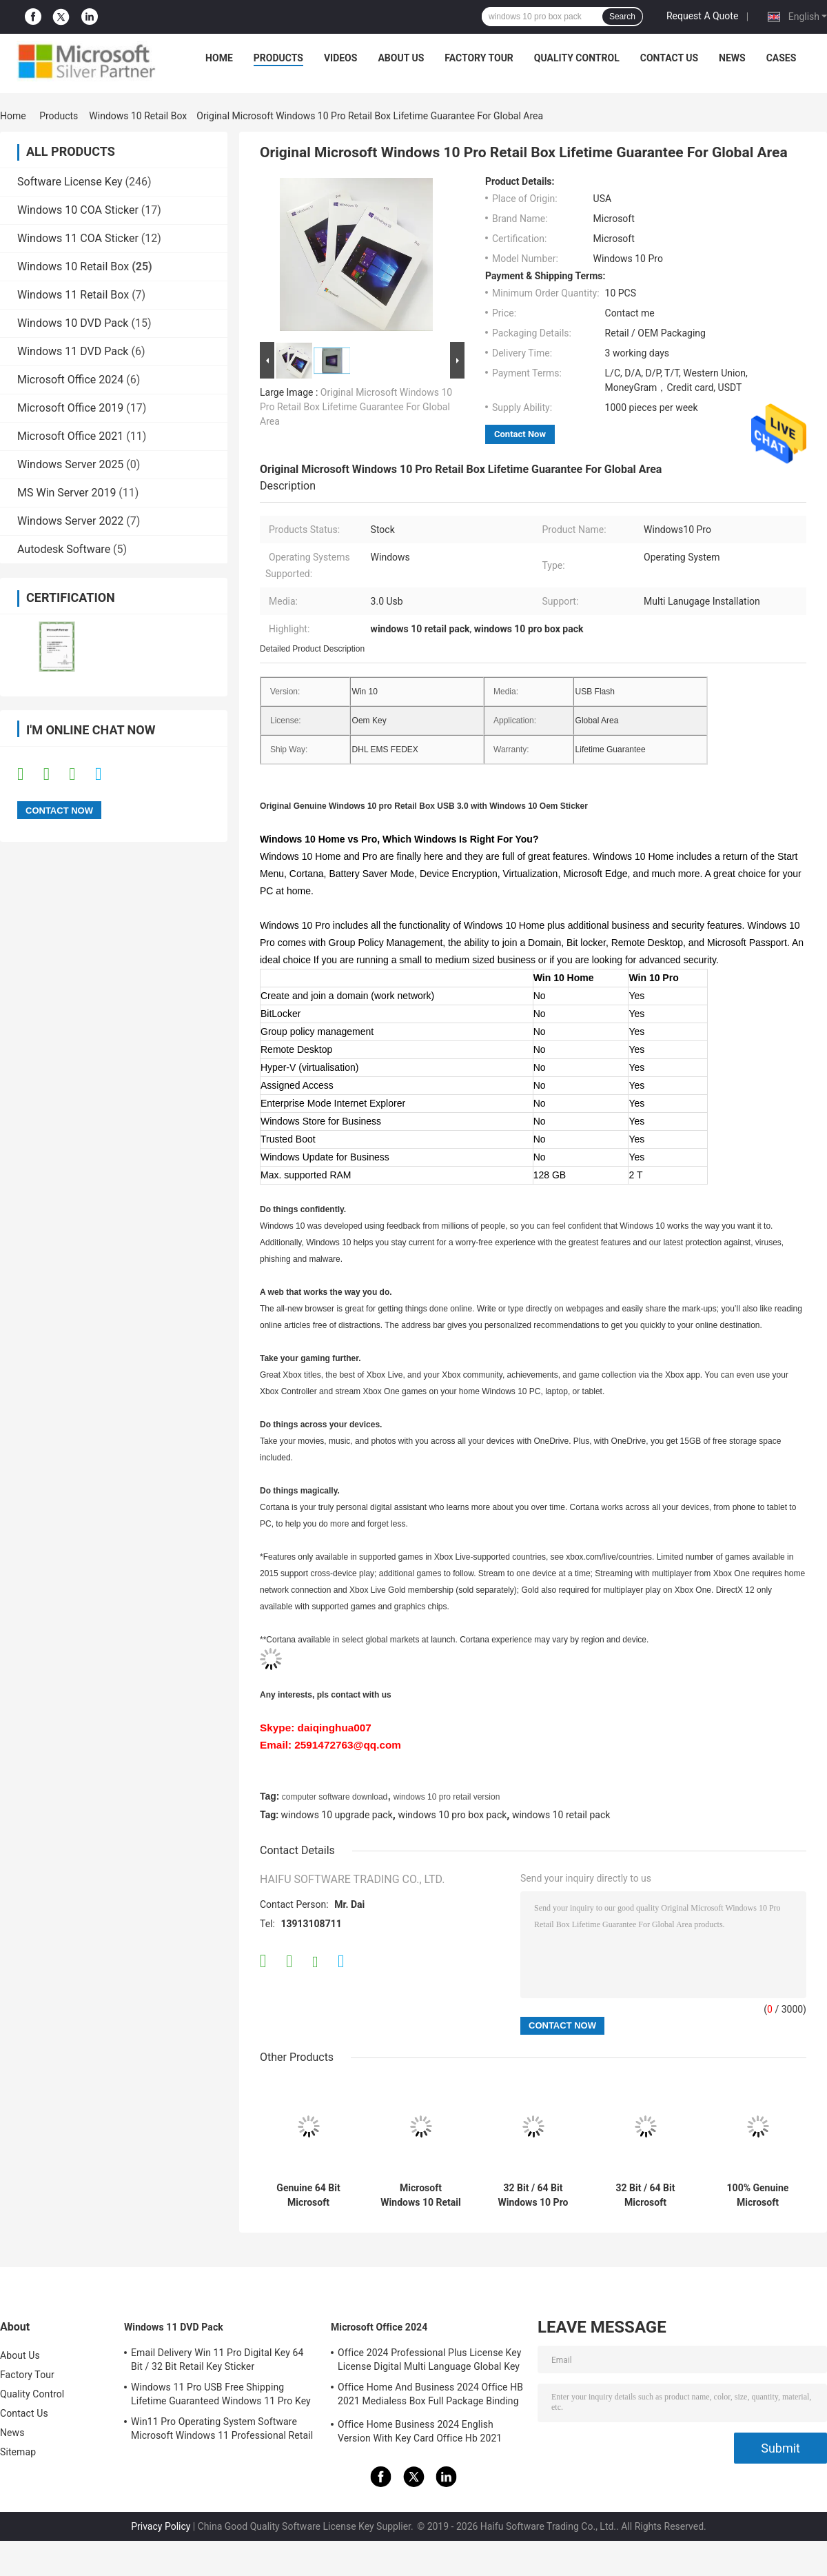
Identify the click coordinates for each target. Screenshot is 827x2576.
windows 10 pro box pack (452, 1814)
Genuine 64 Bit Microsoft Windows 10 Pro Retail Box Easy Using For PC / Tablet (309, 2195)
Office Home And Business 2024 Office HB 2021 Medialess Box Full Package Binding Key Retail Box (430, 2396)
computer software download (334, 1797)
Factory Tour (479, 57)
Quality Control (577, 57)
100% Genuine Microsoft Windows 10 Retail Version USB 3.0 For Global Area (757, 2195)
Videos (341, 57)
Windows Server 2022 (70, 520)
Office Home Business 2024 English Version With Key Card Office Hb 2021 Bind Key (420, 2433)
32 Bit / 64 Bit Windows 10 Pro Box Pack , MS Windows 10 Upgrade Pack (533, 2195)
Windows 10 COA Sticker (78, 210)
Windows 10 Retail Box (138, 115)
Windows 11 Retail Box (73, 294)
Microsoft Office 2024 (70, 379)
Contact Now (520, 434)
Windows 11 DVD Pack (72, 351)
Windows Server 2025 (70, 464)
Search (622, 16)
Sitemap (18, 2451)
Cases (781, 57)
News (732, 57)
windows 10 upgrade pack (337, 1814)
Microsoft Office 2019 (70, 407)
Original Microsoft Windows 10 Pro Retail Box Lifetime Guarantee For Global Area (356, 407)
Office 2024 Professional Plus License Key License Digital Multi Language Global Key (429, 2359)
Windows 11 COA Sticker (78, 238)
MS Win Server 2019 (66, 492)
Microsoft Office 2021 (70, 436)
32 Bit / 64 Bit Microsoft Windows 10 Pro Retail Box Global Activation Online (646, 2195)
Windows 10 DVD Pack (72, 323)
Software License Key (70, 181)
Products (278, 57)
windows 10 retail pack (561, 1814)
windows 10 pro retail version (447, 1797)
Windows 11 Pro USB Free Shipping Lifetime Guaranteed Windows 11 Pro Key (221, 2394)
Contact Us (669, 57)
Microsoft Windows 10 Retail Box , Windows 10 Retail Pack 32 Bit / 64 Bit (421, 2195)
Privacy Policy (160, 2526)
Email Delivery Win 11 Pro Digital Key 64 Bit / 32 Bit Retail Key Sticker (217, 2359)
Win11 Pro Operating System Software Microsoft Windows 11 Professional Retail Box (222, 2430)
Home (219, 57)
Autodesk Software (63, 549)
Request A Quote (702, 15)
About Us (401, 57)
